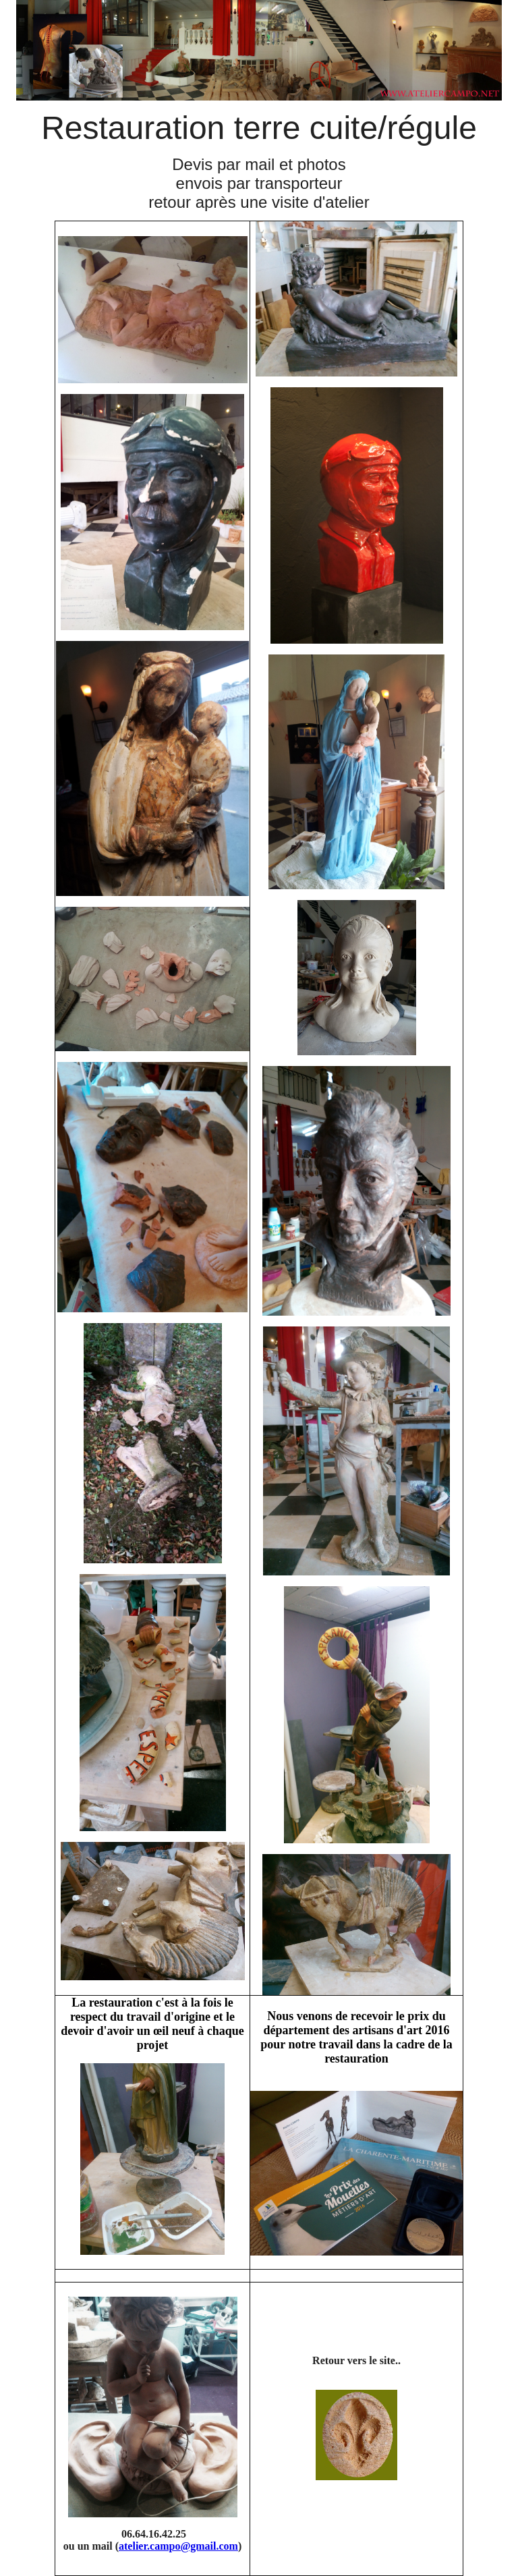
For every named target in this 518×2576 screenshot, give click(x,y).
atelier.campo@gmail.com (178, 2546)
